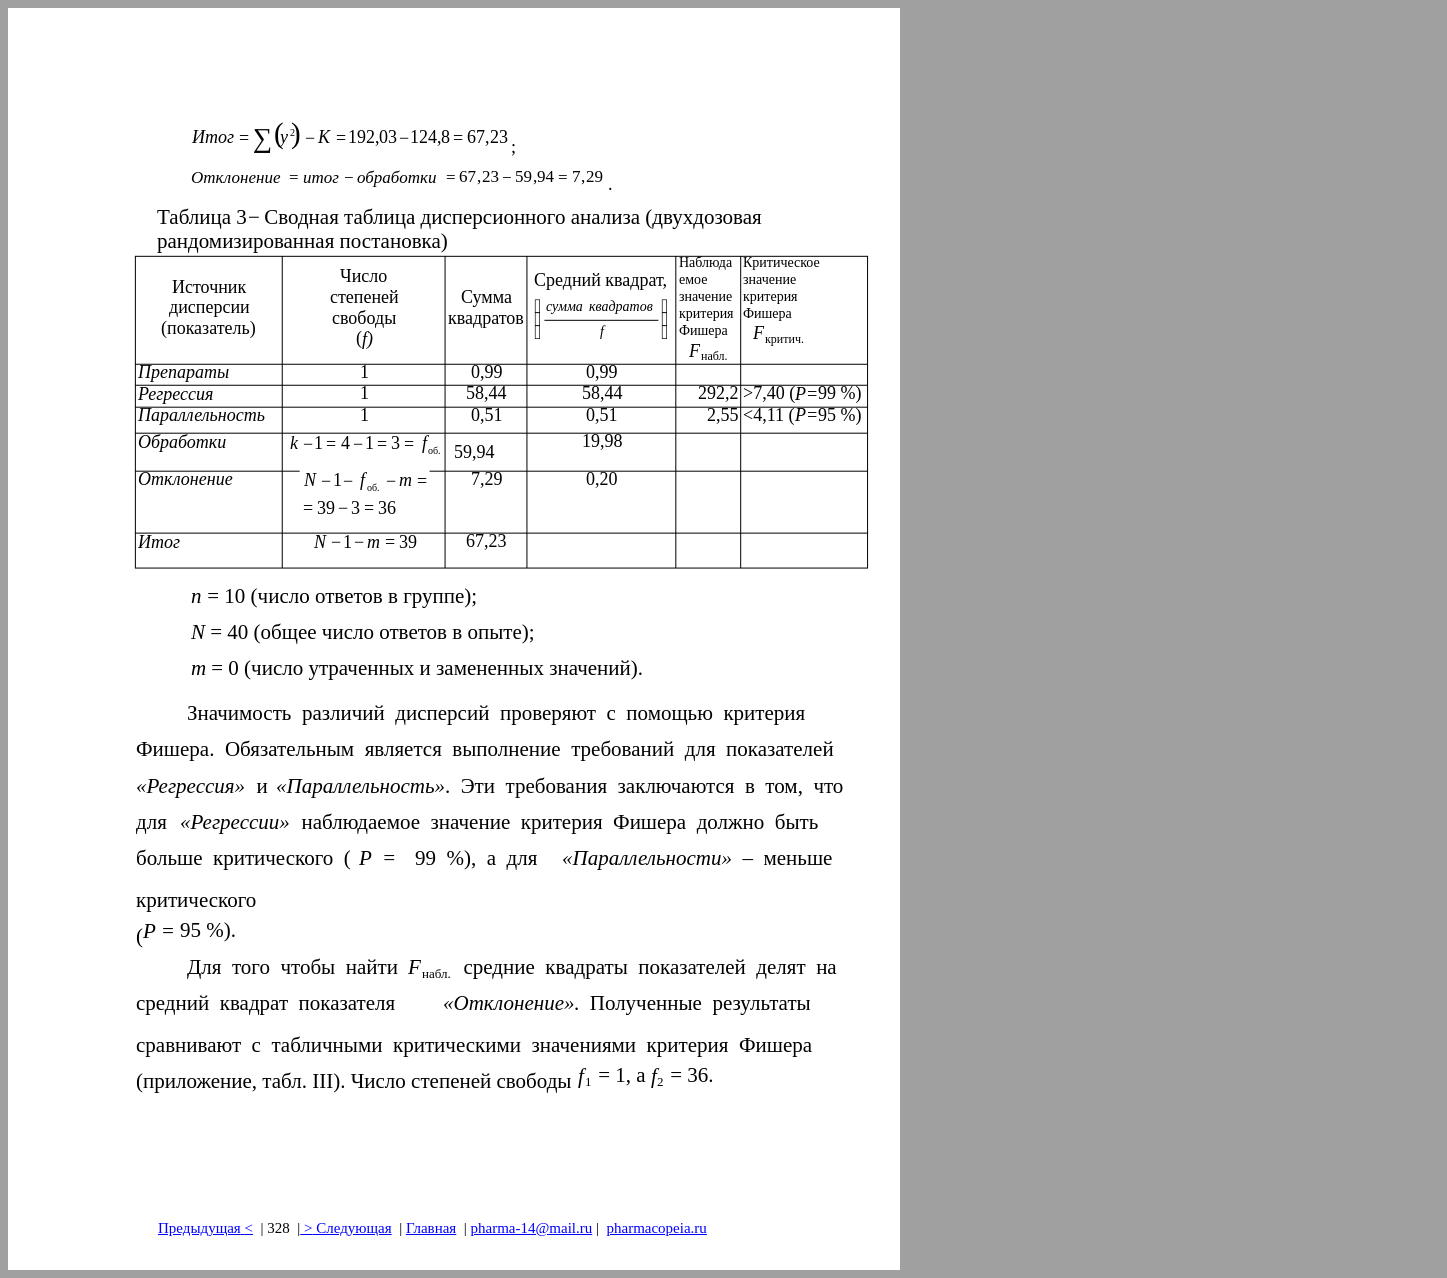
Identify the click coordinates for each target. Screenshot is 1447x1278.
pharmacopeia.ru (656, 1228)
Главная (431, 1228)
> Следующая (345, 1228)
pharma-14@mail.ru (532, 1228)
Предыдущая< (205, 1228)
